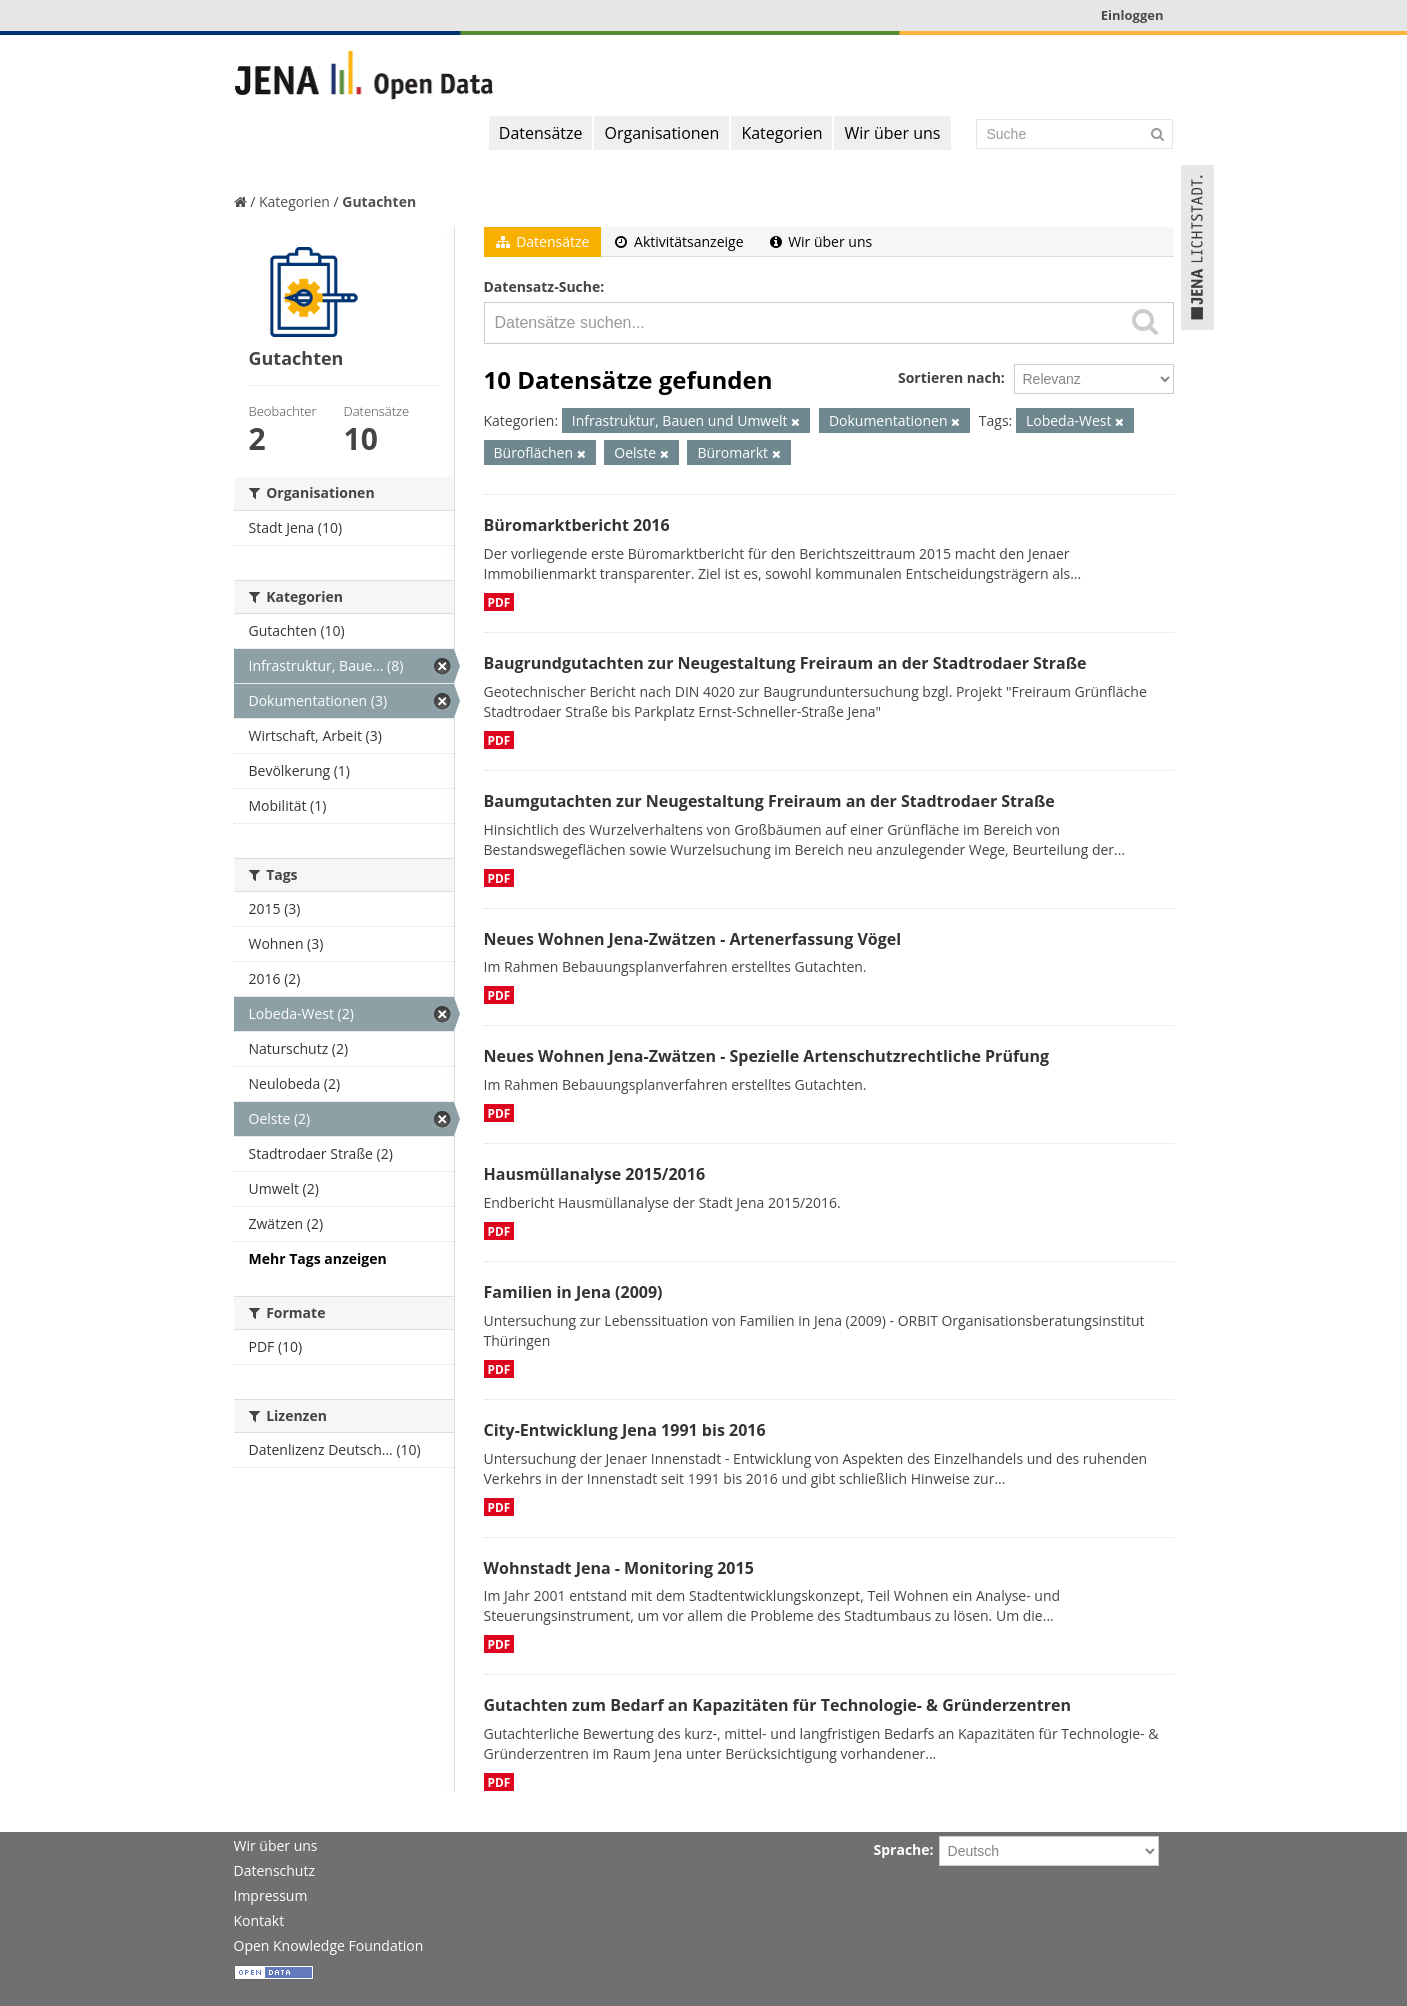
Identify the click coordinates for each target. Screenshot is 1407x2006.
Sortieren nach (949, 377)
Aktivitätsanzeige (679, 241)
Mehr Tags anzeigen (318, 1258)
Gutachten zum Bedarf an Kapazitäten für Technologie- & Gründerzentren (777, 1705)
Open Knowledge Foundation (329, 1945)
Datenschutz (274, 1870)
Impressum (271, 1895)
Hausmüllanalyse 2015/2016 (595, 1174)
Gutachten (379, 201)
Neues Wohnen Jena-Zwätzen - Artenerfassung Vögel (693, 939)
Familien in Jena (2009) (573, 1292)
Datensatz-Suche (542, 286)
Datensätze (541, 133)
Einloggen (1132, 15)
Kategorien (781, 133)
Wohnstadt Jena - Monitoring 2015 (619, 1568)
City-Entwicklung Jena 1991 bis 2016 (625, 1430)
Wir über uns (892, 133)
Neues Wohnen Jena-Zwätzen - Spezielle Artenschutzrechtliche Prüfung (767, 1056)
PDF (499, 602)
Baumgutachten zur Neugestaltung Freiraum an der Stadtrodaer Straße (769, 801)
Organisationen (661, 133)
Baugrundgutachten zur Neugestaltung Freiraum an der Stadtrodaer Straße (785, 663)
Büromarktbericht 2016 (577, 525)
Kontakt (259, 1920)
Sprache (902, 1849)
